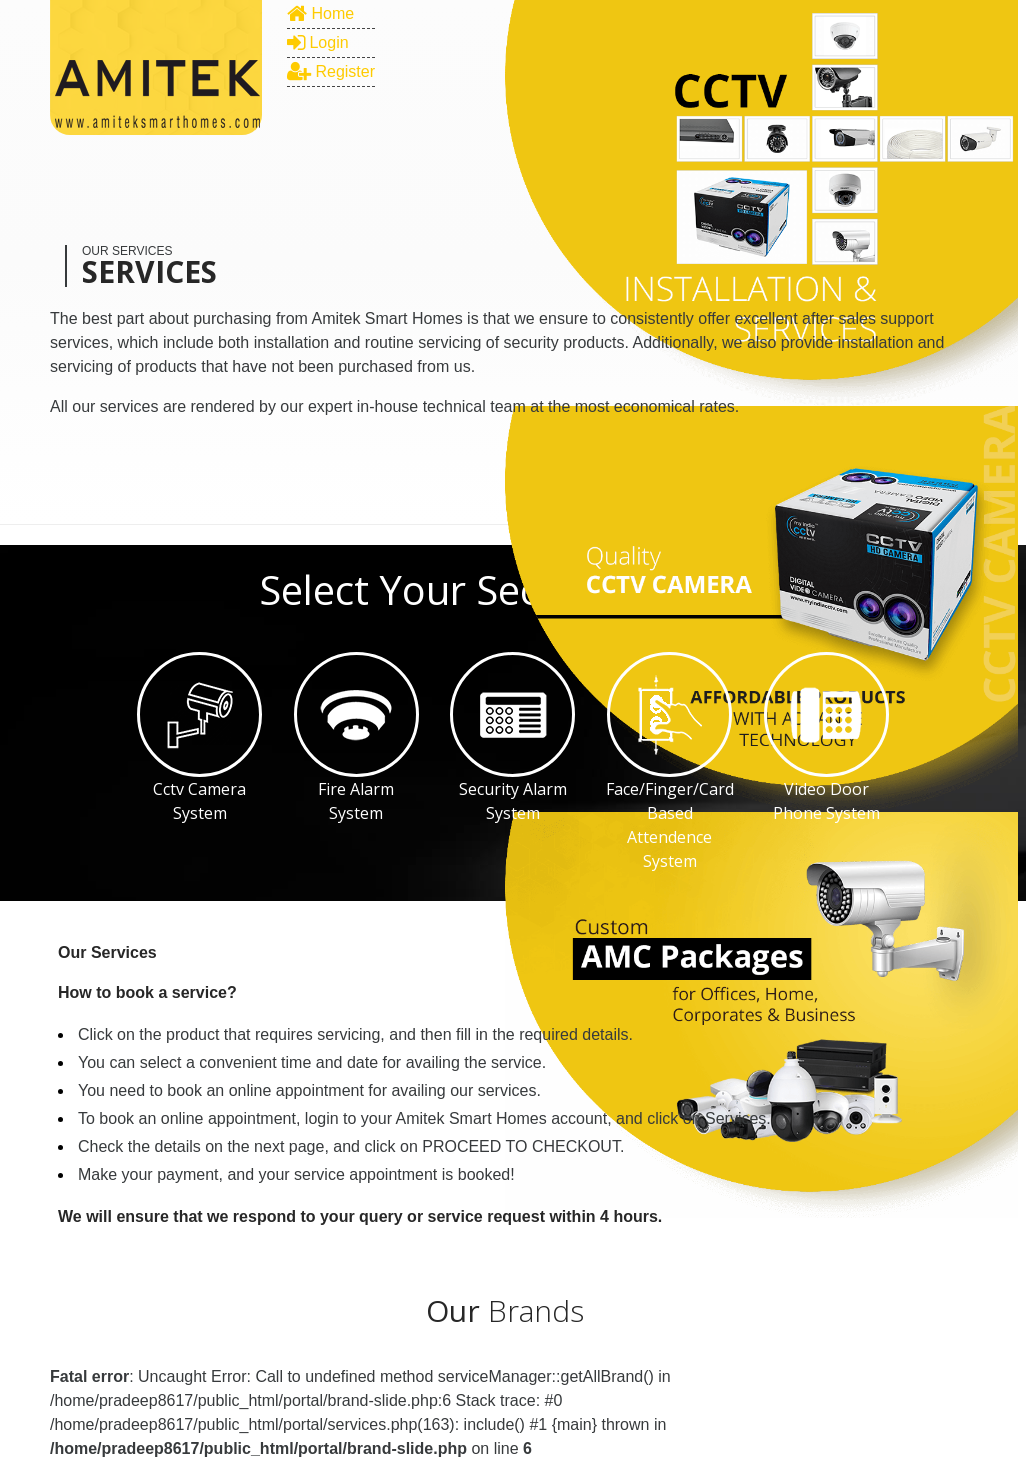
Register (331, 71)
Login (318, 42)
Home (320, 13)
